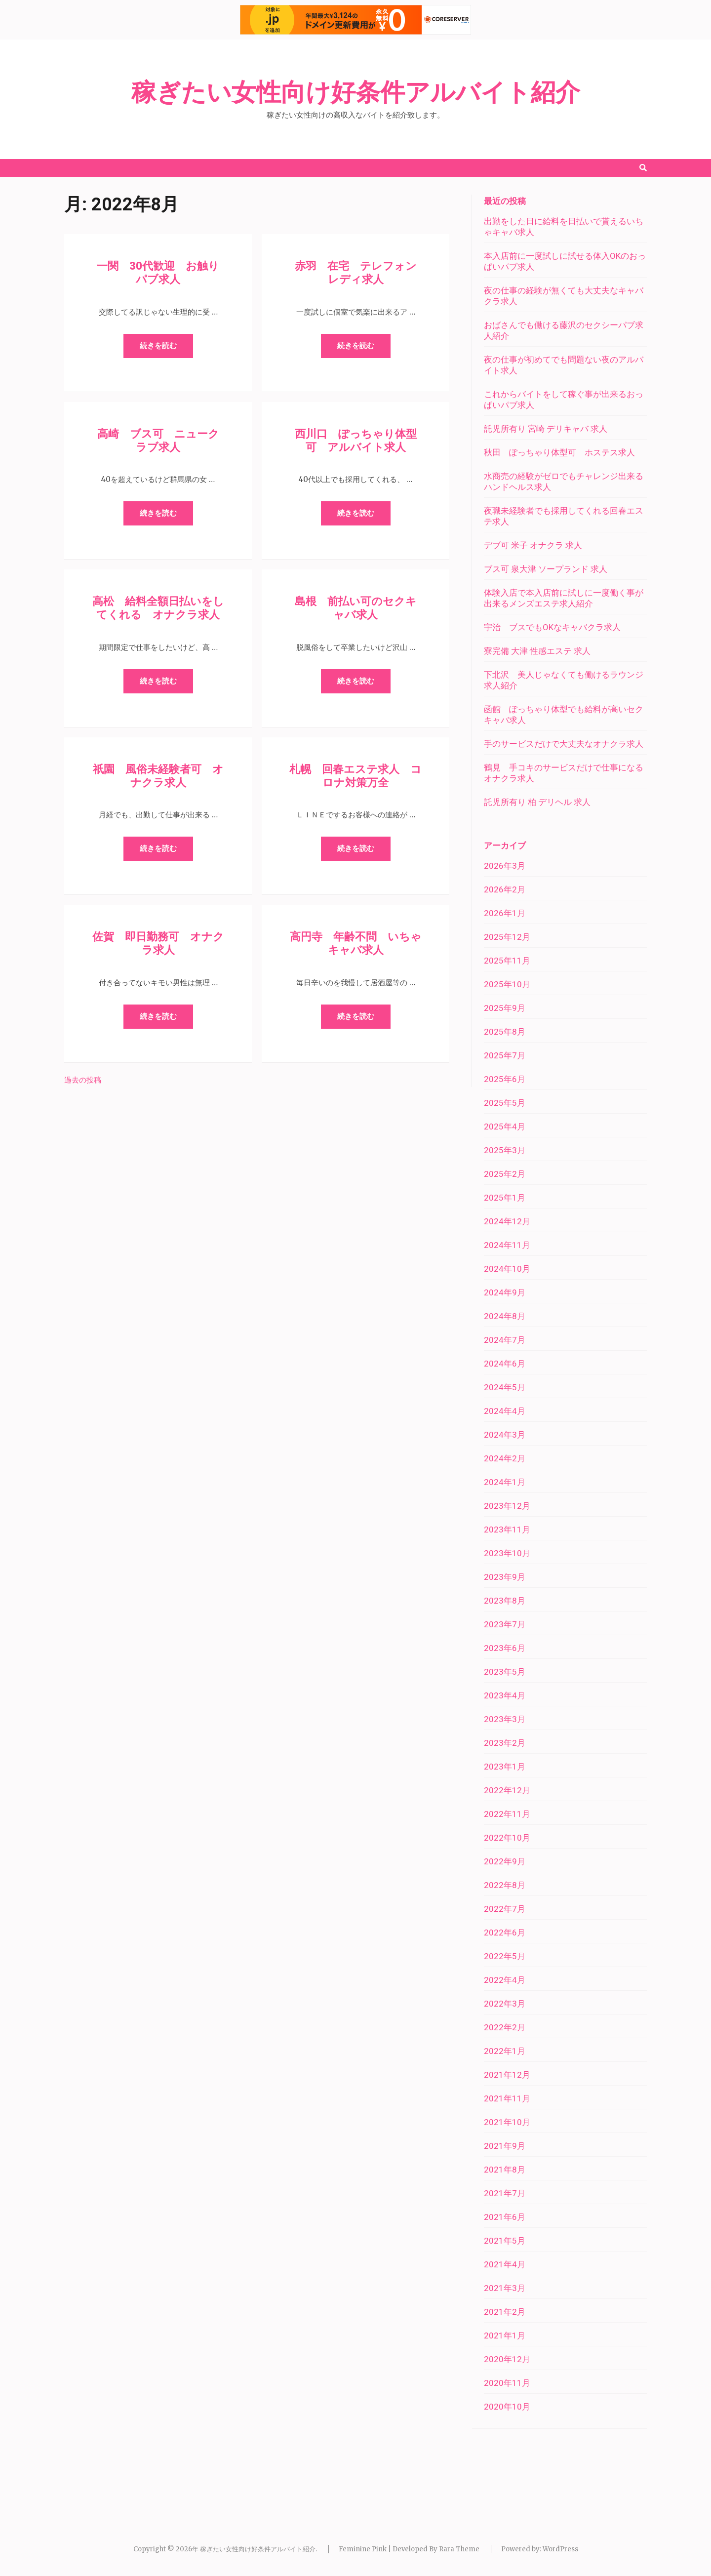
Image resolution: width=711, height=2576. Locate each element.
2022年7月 (504, 1909)
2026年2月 (504, 889)
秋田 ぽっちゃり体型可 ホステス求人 (559, 452)
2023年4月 (504, 1695)
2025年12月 (507, 937)
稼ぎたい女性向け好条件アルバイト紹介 (355, 92)
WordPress (560, 2549)
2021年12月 (507, 2075)
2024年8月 (504, 1316)
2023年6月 (504, 1648)
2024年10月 (507, 1269)
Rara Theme (459, 2549)
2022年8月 (504, 1885)
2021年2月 (504, 2312)
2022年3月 (504, 2004)
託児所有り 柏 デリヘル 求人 (537, 802)
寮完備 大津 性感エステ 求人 (537, 651)
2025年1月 (504, 1198)
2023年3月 (504, 1719)
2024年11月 (507, 1245)
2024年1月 (504, 1482)
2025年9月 (504, 1008)
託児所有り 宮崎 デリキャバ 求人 (545, 429)
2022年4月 (504, 1980)
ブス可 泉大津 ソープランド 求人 (545, 569)
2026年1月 (504, 913)
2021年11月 (507, 2098)
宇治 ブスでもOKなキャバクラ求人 (552, 627)
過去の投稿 (82, 1080)
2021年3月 (504, 2288)
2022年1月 (504, 2051)
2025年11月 (507, 961)
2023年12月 (507, 1506)
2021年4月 (504, 2264)
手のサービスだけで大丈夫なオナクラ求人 (563, 744)
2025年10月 (507, 984)
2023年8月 (504, 1601)
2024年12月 (507, 1221)
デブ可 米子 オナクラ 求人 (533, 545)
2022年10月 (507, 1838)
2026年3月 (504, 866)
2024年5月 (504, 1387)
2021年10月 (507, 2122)
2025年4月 (504, 1126)
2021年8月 (504, 2169)
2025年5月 (504, 1103)
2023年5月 (504, 1672)
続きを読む (158, 345)
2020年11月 (507, 2383)
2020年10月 (507, 2407)
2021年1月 (504, 2335)
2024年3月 (504, 1435)
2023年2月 (504, 1743)
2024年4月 (504, 1411)
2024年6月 (504, 1363)
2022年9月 (504, 1861)
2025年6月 (504, 1079)
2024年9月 (504, 1292)
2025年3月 (504, 1150)
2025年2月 (504, 1174)
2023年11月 (507, 1529)
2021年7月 (504, 2193)
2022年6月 (504, 1932)
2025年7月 (504, 1055)
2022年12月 (507, 1790)
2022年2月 (504, 2027)
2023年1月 (504, 1766)
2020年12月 (507, 2359)
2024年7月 (504, 1340)
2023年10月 (507, 1553)
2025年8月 (504, 1032)
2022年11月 (507, 1814)
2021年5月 (504, 2241)
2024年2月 (504, 1458)
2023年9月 (504, 1577)
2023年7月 (504, 1624)
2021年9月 (504, 2146)
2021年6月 (504, 2217)
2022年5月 (504, 1956)
